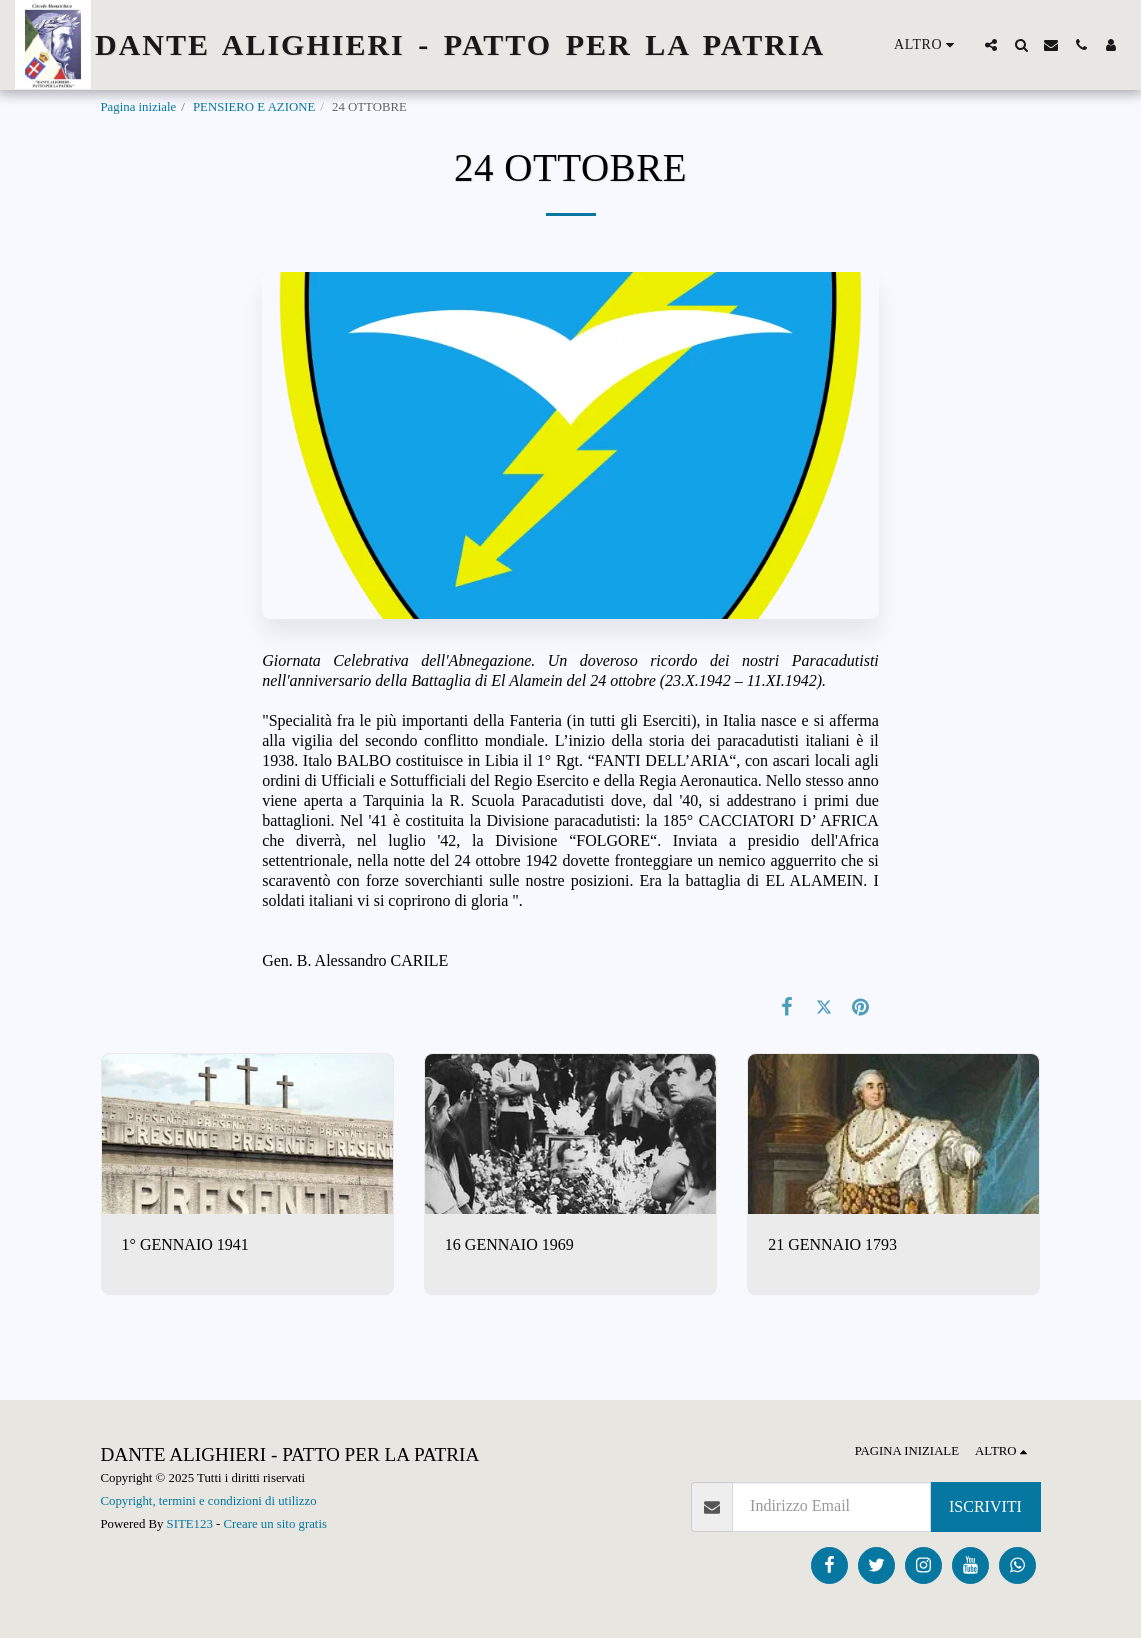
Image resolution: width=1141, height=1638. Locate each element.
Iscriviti (985, 1506)
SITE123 (190, 1524)
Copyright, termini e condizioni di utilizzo (209, 1501)
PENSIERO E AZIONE (254, 107)
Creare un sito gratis (275, 1524)
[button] (991, 45)
